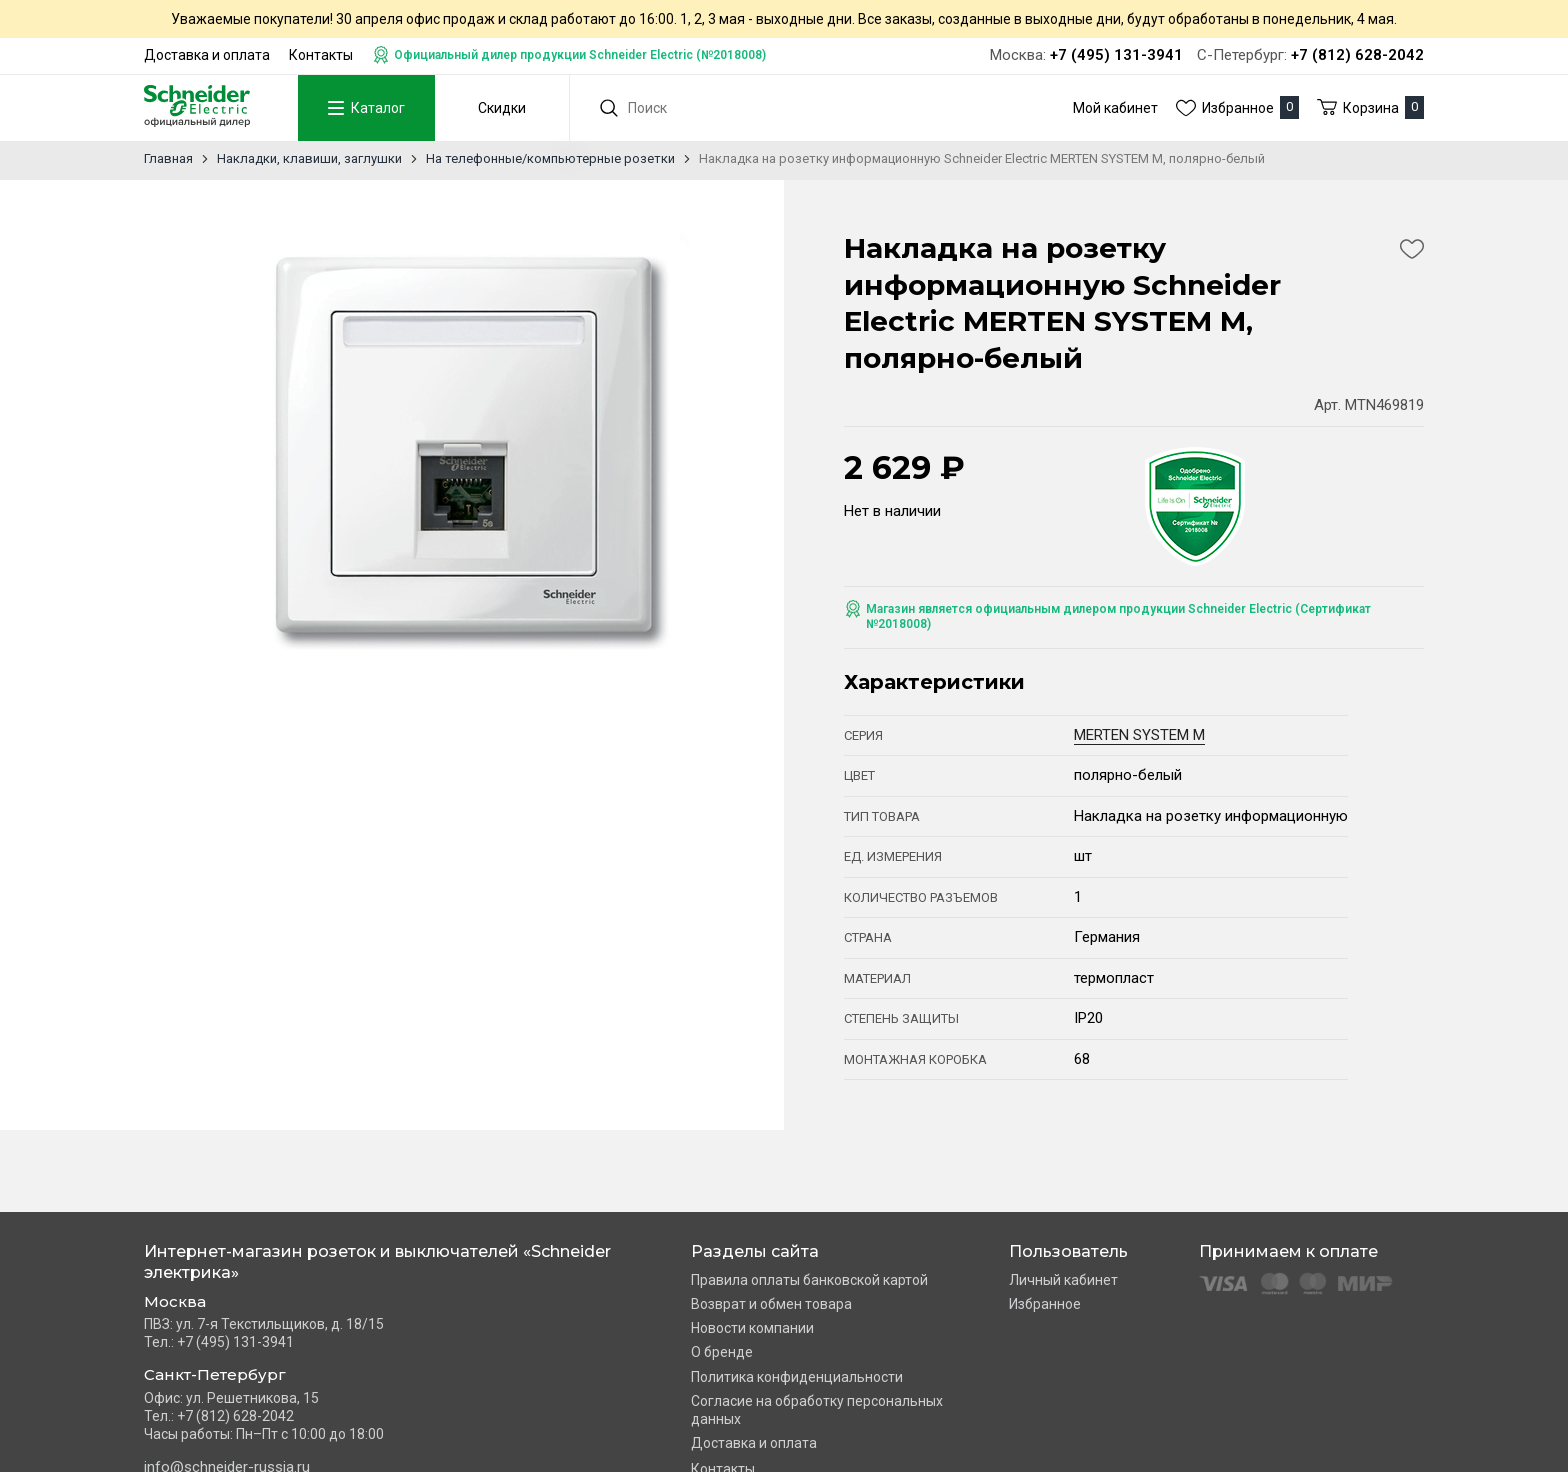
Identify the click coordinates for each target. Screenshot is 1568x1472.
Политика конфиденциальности (797, 1377)
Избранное (1045, 1304)
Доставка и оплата (207, 55)
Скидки (497, 108)
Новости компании (752, 1328)
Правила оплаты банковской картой (809, 1280)
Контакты (321, 55)
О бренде (722, 1352)
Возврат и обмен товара (771, 1304)
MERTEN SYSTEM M (1139, 735)
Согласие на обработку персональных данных (817, 1410)
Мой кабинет (1115, 108)
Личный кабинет (1063, 1280)
